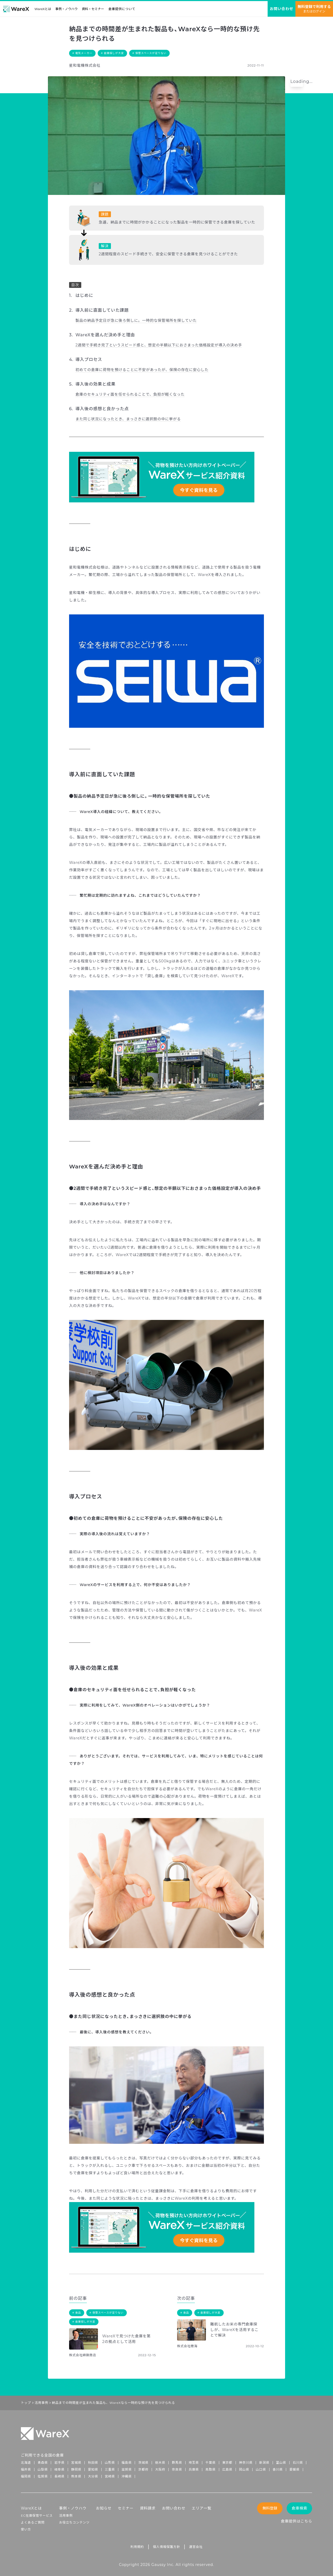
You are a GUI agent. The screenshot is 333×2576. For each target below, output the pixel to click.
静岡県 (76, 2469)
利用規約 (137, 2547)
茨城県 (143, 2463)
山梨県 (43, 2469)
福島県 (127, 2463)
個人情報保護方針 (166, 2547)
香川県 (278, 2469)
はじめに (84, 295)
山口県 (261, 2469)
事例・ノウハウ (66, 9)
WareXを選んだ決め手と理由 (105, 334)
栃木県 (160, 2463)
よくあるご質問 (33, 2522)
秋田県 (93, 2463)
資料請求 (147, 2508)
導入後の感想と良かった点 (102, 408)
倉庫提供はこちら (296, 2521)
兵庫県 (194, 2469)
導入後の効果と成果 (95, 384)
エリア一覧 (201, 2508)
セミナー (125, 2508)
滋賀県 (127, 2469)
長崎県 (59, 2476)
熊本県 (76, 2476)
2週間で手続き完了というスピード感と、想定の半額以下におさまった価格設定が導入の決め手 (158, 345)
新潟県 (264, 2463)
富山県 (281, 2463)
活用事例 (41, 2403)
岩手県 (59, 2463)
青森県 (43, 2463)
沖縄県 (127, 2476)
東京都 (227, 2463)
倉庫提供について (121, 9)
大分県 (93, 2476)
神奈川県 (246, 2463)
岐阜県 (59, 2469)
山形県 (110, 2463)
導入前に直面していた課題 (102, 310)
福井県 (26, 2469)
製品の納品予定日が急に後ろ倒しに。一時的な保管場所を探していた (136, 320)
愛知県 (93, 2469)
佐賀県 (43, 2476)
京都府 (143, 2469)
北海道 (26, 2463)
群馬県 (177, 2463)
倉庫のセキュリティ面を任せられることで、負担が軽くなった (130, 394)
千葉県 (210, 2463)
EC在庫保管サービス (37, 2515)
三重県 (110, 2469)
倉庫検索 (299, 2508)
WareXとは (42, 9)
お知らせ (103, 2508)
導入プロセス (88, 359)
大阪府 (160, 2469)
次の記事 (186, 2298)
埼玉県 (194, 2463)
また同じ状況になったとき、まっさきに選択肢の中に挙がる (128, 419)
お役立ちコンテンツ (74, 2522)
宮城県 (76, 2463)
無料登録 (269, 2508)
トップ (26, 2403)
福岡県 (26, 2476)
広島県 (227, 2469)
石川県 (298, 2463)
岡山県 (244, 2469)
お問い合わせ (174, 2508)
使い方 (26, 2529)
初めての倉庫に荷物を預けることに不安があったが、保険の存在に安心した (142, 369)
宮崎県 (110, 2476)
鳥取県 (210, 2469)
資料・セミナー (93, 9)
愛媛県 (294, 2469)
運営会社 (195, 2547)
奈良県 (177, 2469)
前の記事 (78, 2298)
